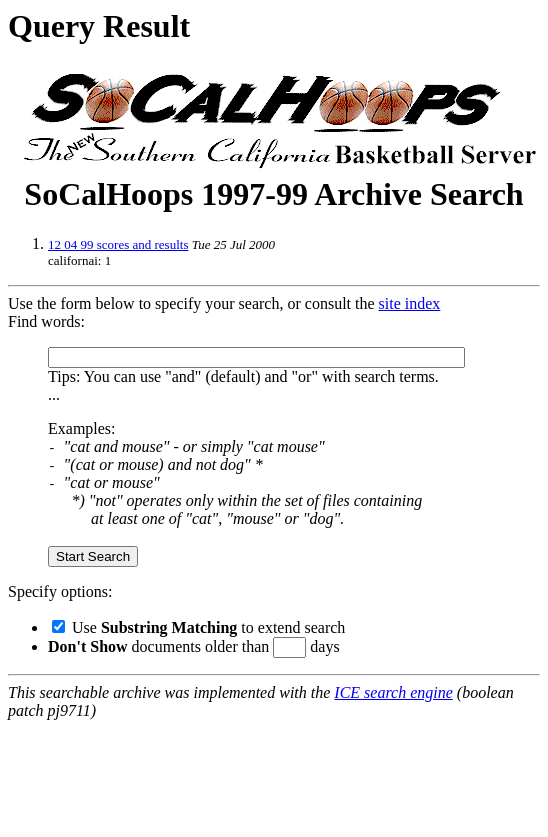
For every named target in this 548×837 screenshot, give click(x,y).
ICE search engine (393, 692)
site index (410, 303)
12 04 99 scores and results (118, 244)
